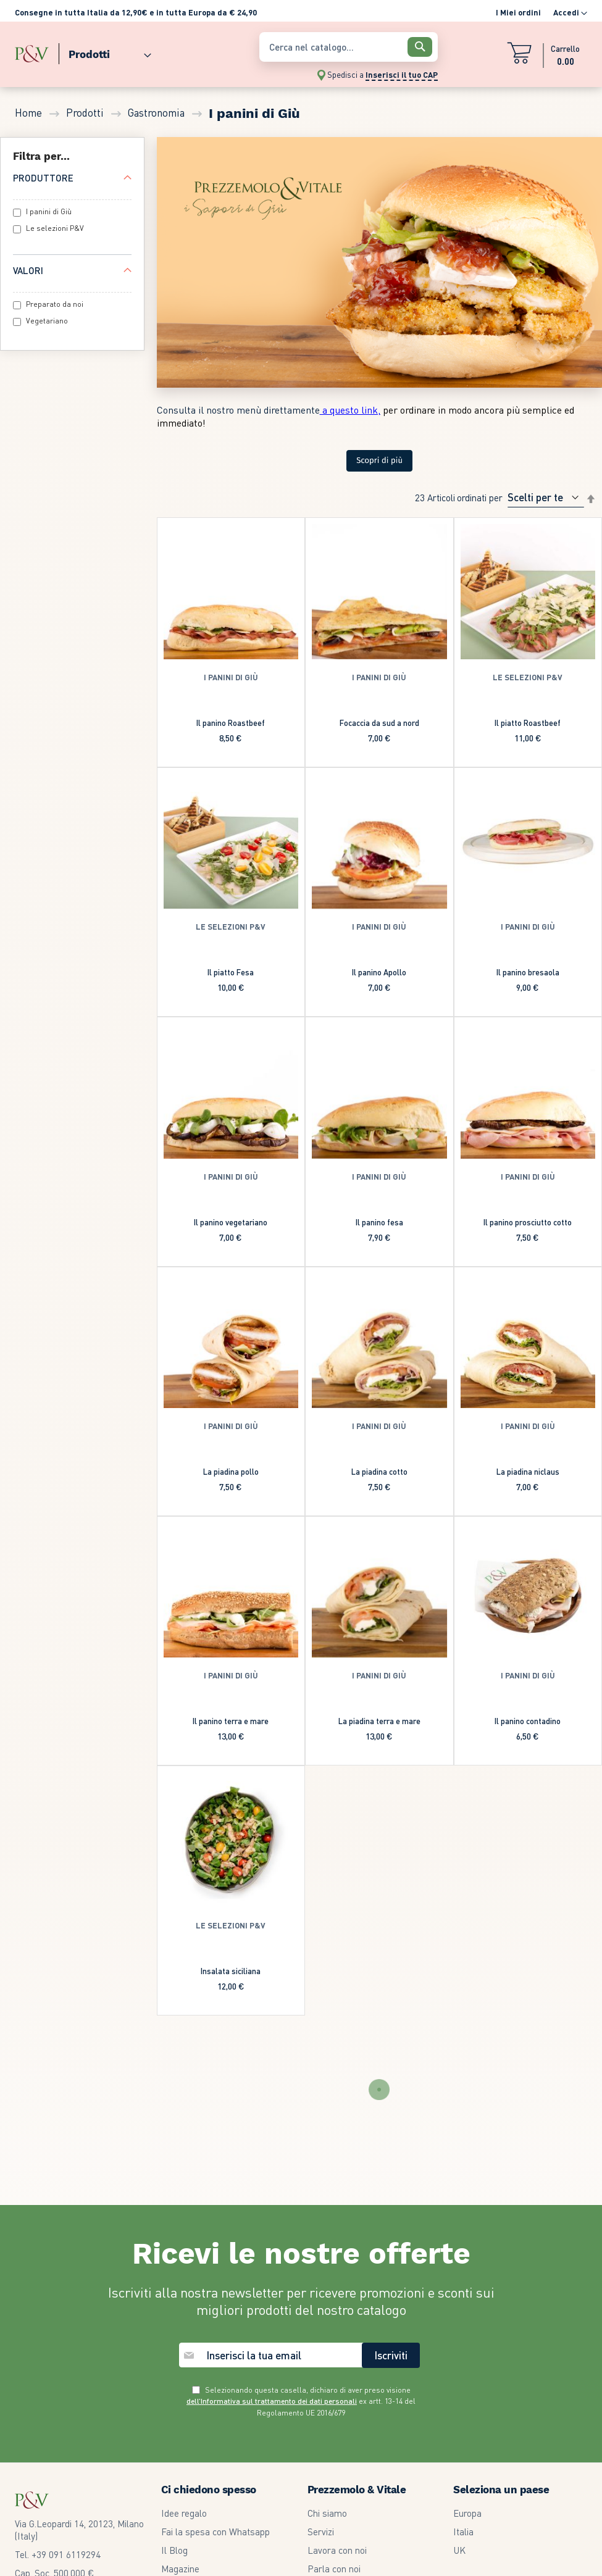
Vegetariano (47, 320)
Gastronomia (157, 112)
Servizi (320, 2383)
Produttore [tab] (43, 178)
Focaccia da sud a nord (379, 722)
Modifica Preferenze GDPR (360, 2494)
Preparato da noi (54, 304)
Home (29, 112)
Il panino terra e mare (231, 1720)
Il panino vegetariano (230, 1222)
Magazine (180, 2420)
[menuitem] (105, 51)
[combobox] (348, 47)
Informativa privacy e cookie (364, 2476)
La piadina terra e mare (379, 1720)
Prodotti (86, 112)
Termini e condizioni (347, 2439)
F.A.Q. (172, 2476)
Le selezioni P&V (55, 228)
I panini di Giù (49, 211)
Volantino (179, 2439)
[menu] (131, 51)
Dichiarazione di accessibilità (364, 2531)
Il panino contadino (528, 1720)
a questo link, (350, 409)
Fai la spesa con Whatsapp (215, 2383)
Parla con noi (334, 2420)
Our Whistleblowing (346, 2513)
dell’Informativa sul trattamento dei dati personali (271, 2252)
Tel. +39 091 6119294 (58, 2406)
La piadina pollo (231, 1471)
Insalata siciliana (231, 1970)
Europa (467, 2365)
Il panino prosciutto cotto (527, 1222)
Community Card (194, 2457)
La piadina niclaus (527, 1471)
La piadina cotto (379, 1471)
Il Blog (174, 2402)
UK (459, 2402)
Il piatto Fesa (230, 972)
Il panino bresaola (527, 972)
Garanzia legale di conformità (366, 2457)
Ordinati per (480, 497)
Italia (463, 2383)
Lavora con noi (337, 2402)
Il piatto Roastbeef (528, 722)
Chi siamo (327, 2365)
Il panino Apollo (379, 972)
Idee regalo (184, 2365)
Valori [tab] (28, 270)
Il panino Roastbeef (230, 722)
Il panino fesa (379, 1222)
